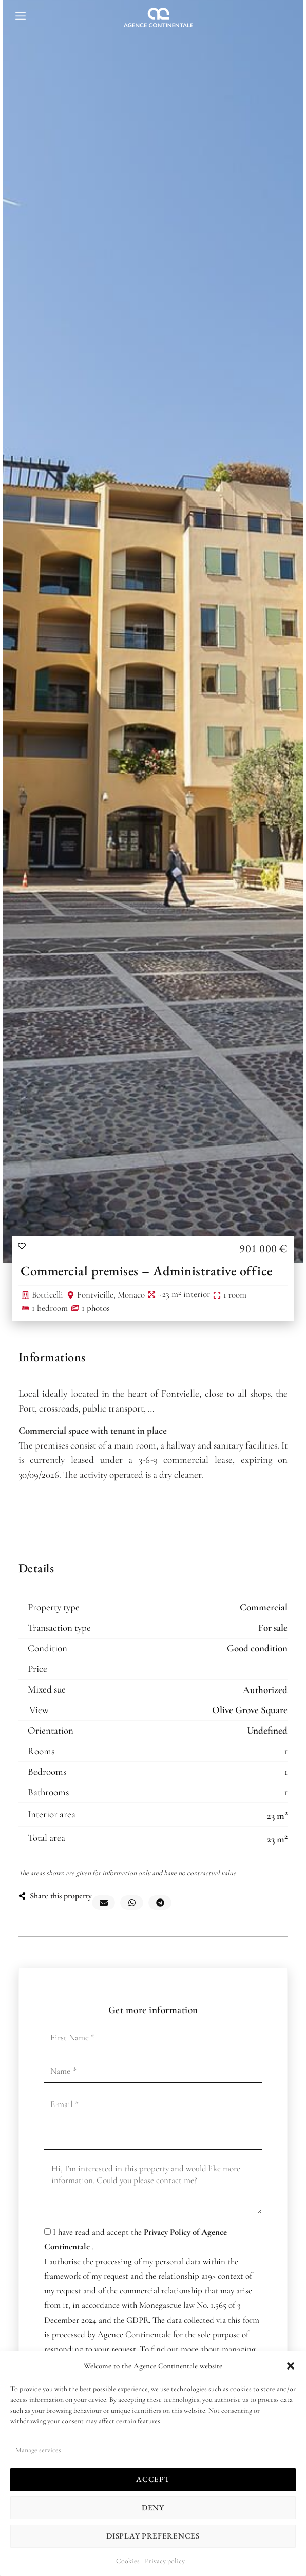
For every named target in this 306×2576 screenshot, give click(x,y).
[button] (290, 2366)
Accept (152, 2479)
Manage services (38, 2450)
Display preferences (152, 2536)
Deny (153, 2507)
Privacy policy (165, 2560)
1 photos (96, 1308)
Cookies (128, 2560)
